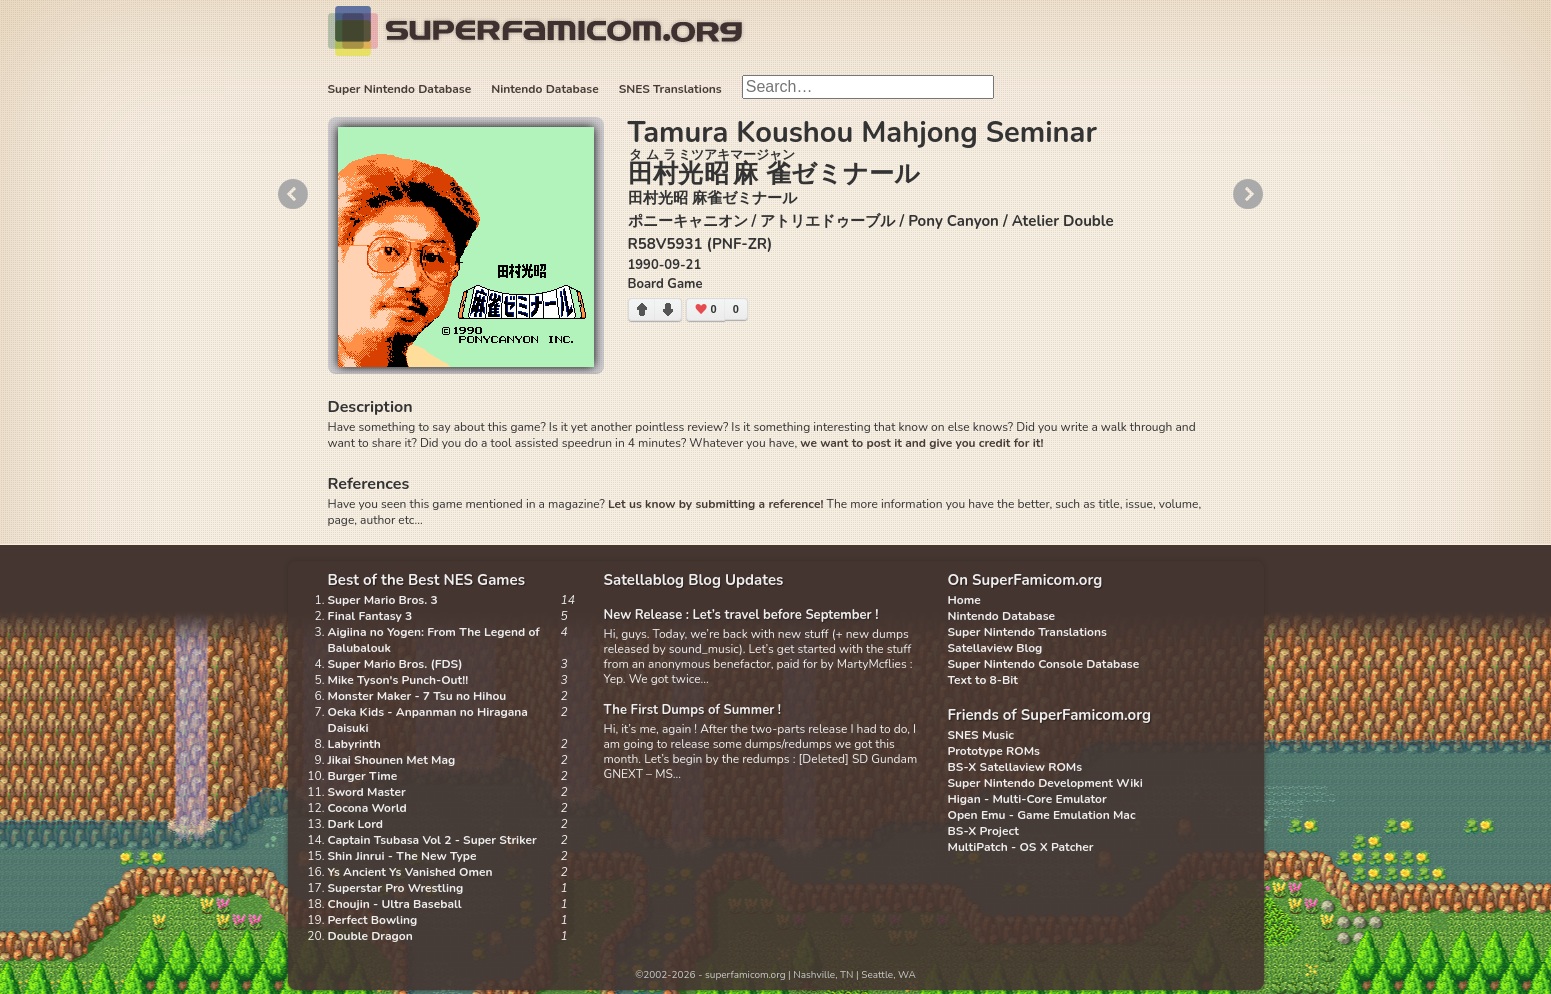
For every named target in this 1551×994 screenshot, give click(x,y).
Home (964, 600)
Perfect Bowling (373, 920)
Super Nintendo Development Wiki (1045, 783)
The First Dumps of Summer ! (693, 710)
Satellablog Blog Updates (694, 580)
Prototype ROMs (994, 751)
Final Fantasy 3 (370, 616)
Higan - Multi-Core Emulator (1027, 799)
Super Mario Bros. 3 (383, 600)
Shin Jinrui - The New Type (402, 856)
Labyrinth (354, 744)
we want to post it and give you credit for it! (921, 443)
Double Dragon (370, 936)
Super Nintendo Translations (1027, 632)
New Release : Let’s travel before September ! (741, 615)
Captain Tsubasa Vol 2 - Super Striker (432, 840)
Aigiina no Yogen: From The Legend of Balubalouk (434, 640)
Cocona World (367, 808)
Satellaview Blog (995, 648)
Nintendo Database (545, 89)
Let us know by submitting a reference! (715, 504)
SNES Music (981, 735)
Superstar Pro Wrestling (396, 888)
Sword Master (367, 792)
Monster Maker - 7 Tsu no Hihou (417, 696)
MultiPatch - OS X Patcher (1021, 847)
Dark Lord (356, 824)
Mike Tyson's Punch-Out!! (398, 680)
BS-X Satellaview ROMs (1015, 767)
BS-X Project (983, 831)
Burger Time (363, 776)
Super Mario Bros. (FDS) (395, 664)
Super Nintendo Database (400, 89)
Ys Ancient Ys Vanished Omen (410, 872)
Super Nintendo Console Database (1044, 664)
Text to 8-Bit (983, 680)
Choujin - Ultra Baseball (395, 904)
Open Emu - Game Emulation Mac (1042, 815)
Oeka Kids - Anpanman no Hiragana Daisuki (428, 720)
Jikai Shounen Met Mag (392, 760)
